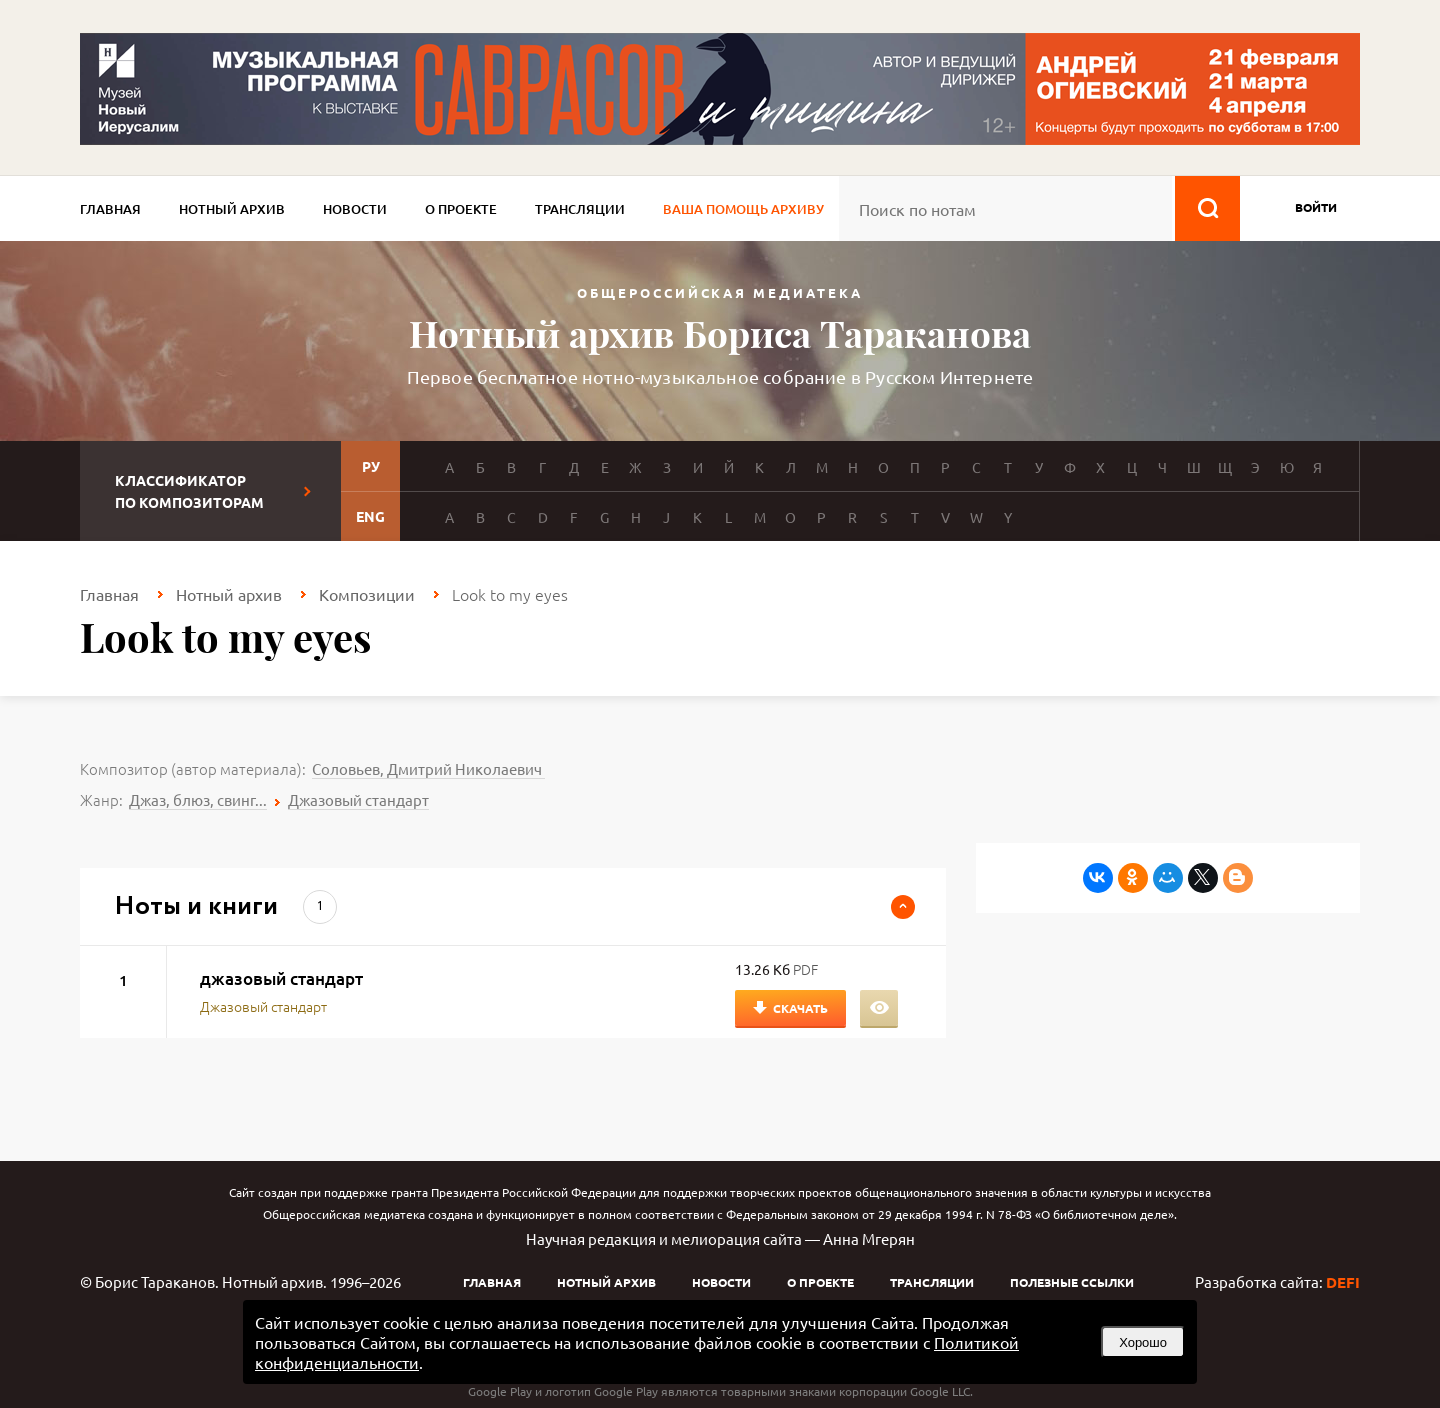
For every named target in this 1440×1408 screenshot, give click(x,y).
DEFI (1343, 1282)
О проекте (461, 209)
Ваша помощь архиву (743, 209)
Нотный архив (232, 209)
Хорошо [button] (1143, 1342)
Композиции (367, 594)
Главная (110, 209)
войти (1316, 207)
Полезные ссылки (1072, 1282)
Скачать (800, 1008)
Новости (355, 209)
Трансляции (580, 209)
